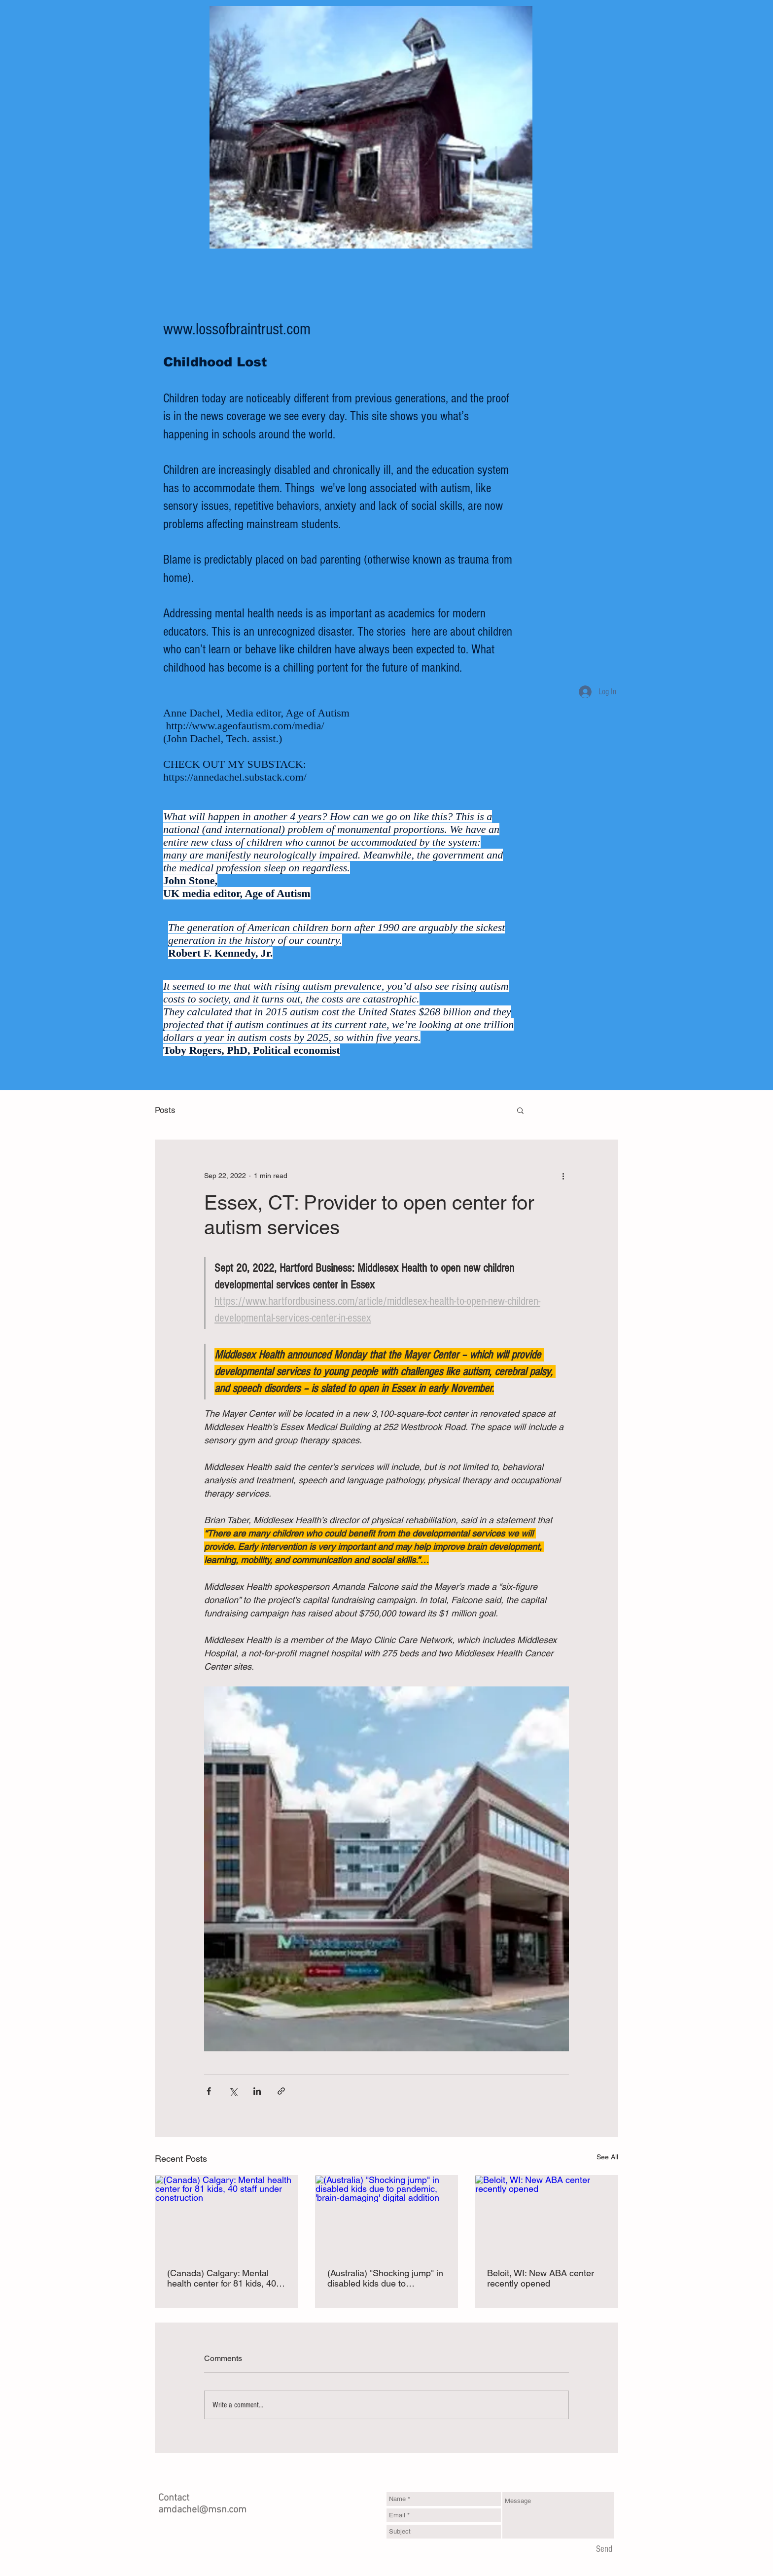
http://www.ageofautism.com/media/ (245, 725)
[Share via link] (281, 2091)
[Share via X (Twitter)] (233, 2091)
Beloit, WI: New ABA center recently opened (540, 2278)
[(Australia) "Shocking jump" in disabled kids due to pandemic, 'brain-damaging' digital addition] (387, 2215)
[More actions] (563, 1175)
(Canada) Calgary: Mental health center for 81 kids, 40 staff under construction (221, 2278)
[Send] (604, 2550)
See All (607, 2157)
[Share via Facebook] (208, 2091)
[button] (520, 1110)
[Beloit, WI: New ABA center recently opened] (546, 2215)
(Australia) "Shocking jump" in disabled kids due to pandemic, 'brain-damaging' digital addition (385, 2278)
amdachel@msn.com (202, 2510)
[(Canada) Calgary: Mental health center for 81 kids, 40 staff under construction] (226, 2215)
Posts (165, 1110)
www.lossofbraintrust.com (237, 329)
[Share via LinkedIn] (257, 2091)
